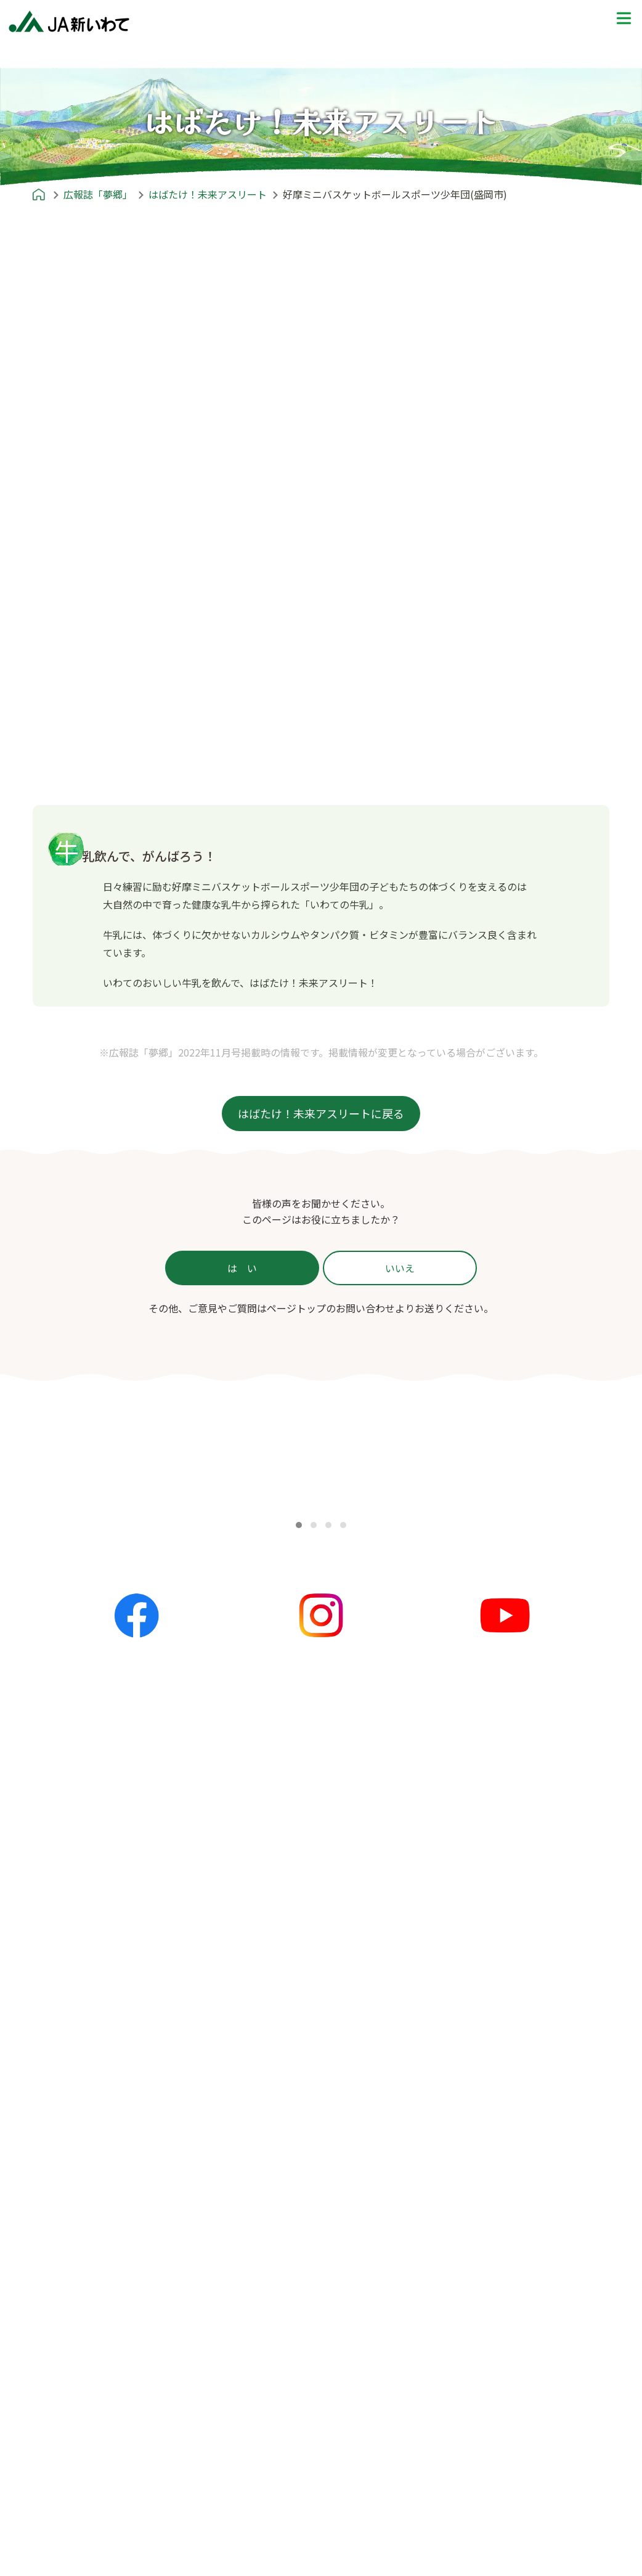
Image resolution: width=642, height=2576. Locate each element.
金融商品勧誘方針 (470, 2356)
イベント (253, 2023)
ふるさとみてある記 (475, 2043)
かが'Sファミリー (75, 2160)
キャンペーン (263, 2043)
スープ (248, 2180)
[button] (299, 1525)
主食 (243, 2140)
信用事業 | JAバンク (85, 2355)
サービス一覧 (65, 2336)
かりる (56, 2375)
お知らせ (242, 1945)
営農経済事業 (70, 2531)
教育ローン (66, 2453)
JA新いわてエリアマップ (486, 1984)
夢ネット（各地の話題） (288, 2004)
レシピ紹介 (247, 2101)
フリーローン (70, 2492)
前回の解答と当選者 (475, 2160)
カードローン (70, 2473)
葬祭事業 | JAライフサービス (105, 2551)
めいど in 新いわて (461, 1945)
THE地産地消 (461, 2063)
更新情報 (253, 1984)
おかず (248, 2160)
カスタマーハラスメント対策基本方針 (514, 2415)
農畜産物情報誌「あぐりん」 (100, 2259)
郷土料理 (253, 2219)
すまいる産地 (65, 2180)
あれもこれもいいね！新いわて (105, 2200)
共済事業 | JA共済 (80, 2511)
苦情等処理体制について (485, 2396)
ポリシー (439, 2297)
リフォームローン (80, 2413)
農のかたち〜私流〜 (77, 2140)
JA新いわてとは (61, 2297)
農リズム (56, 2219)
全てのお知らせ (268, 1964)
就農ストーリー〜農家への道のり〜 (506, 2004)
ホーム (40, 1945)
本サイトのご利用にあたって (495, 2435)
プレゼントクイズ (459, 2101)
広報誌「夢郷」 (59, 2101)
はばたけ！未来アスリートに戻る (321, 1113)
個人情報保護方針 (470, 2336)
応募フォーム (460, 2140)
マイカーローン (75, 2433)
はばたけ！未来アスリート (95, 2239)
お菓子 (248, 2200)
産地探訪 (450, 2023)
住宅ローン (66, 2394)
